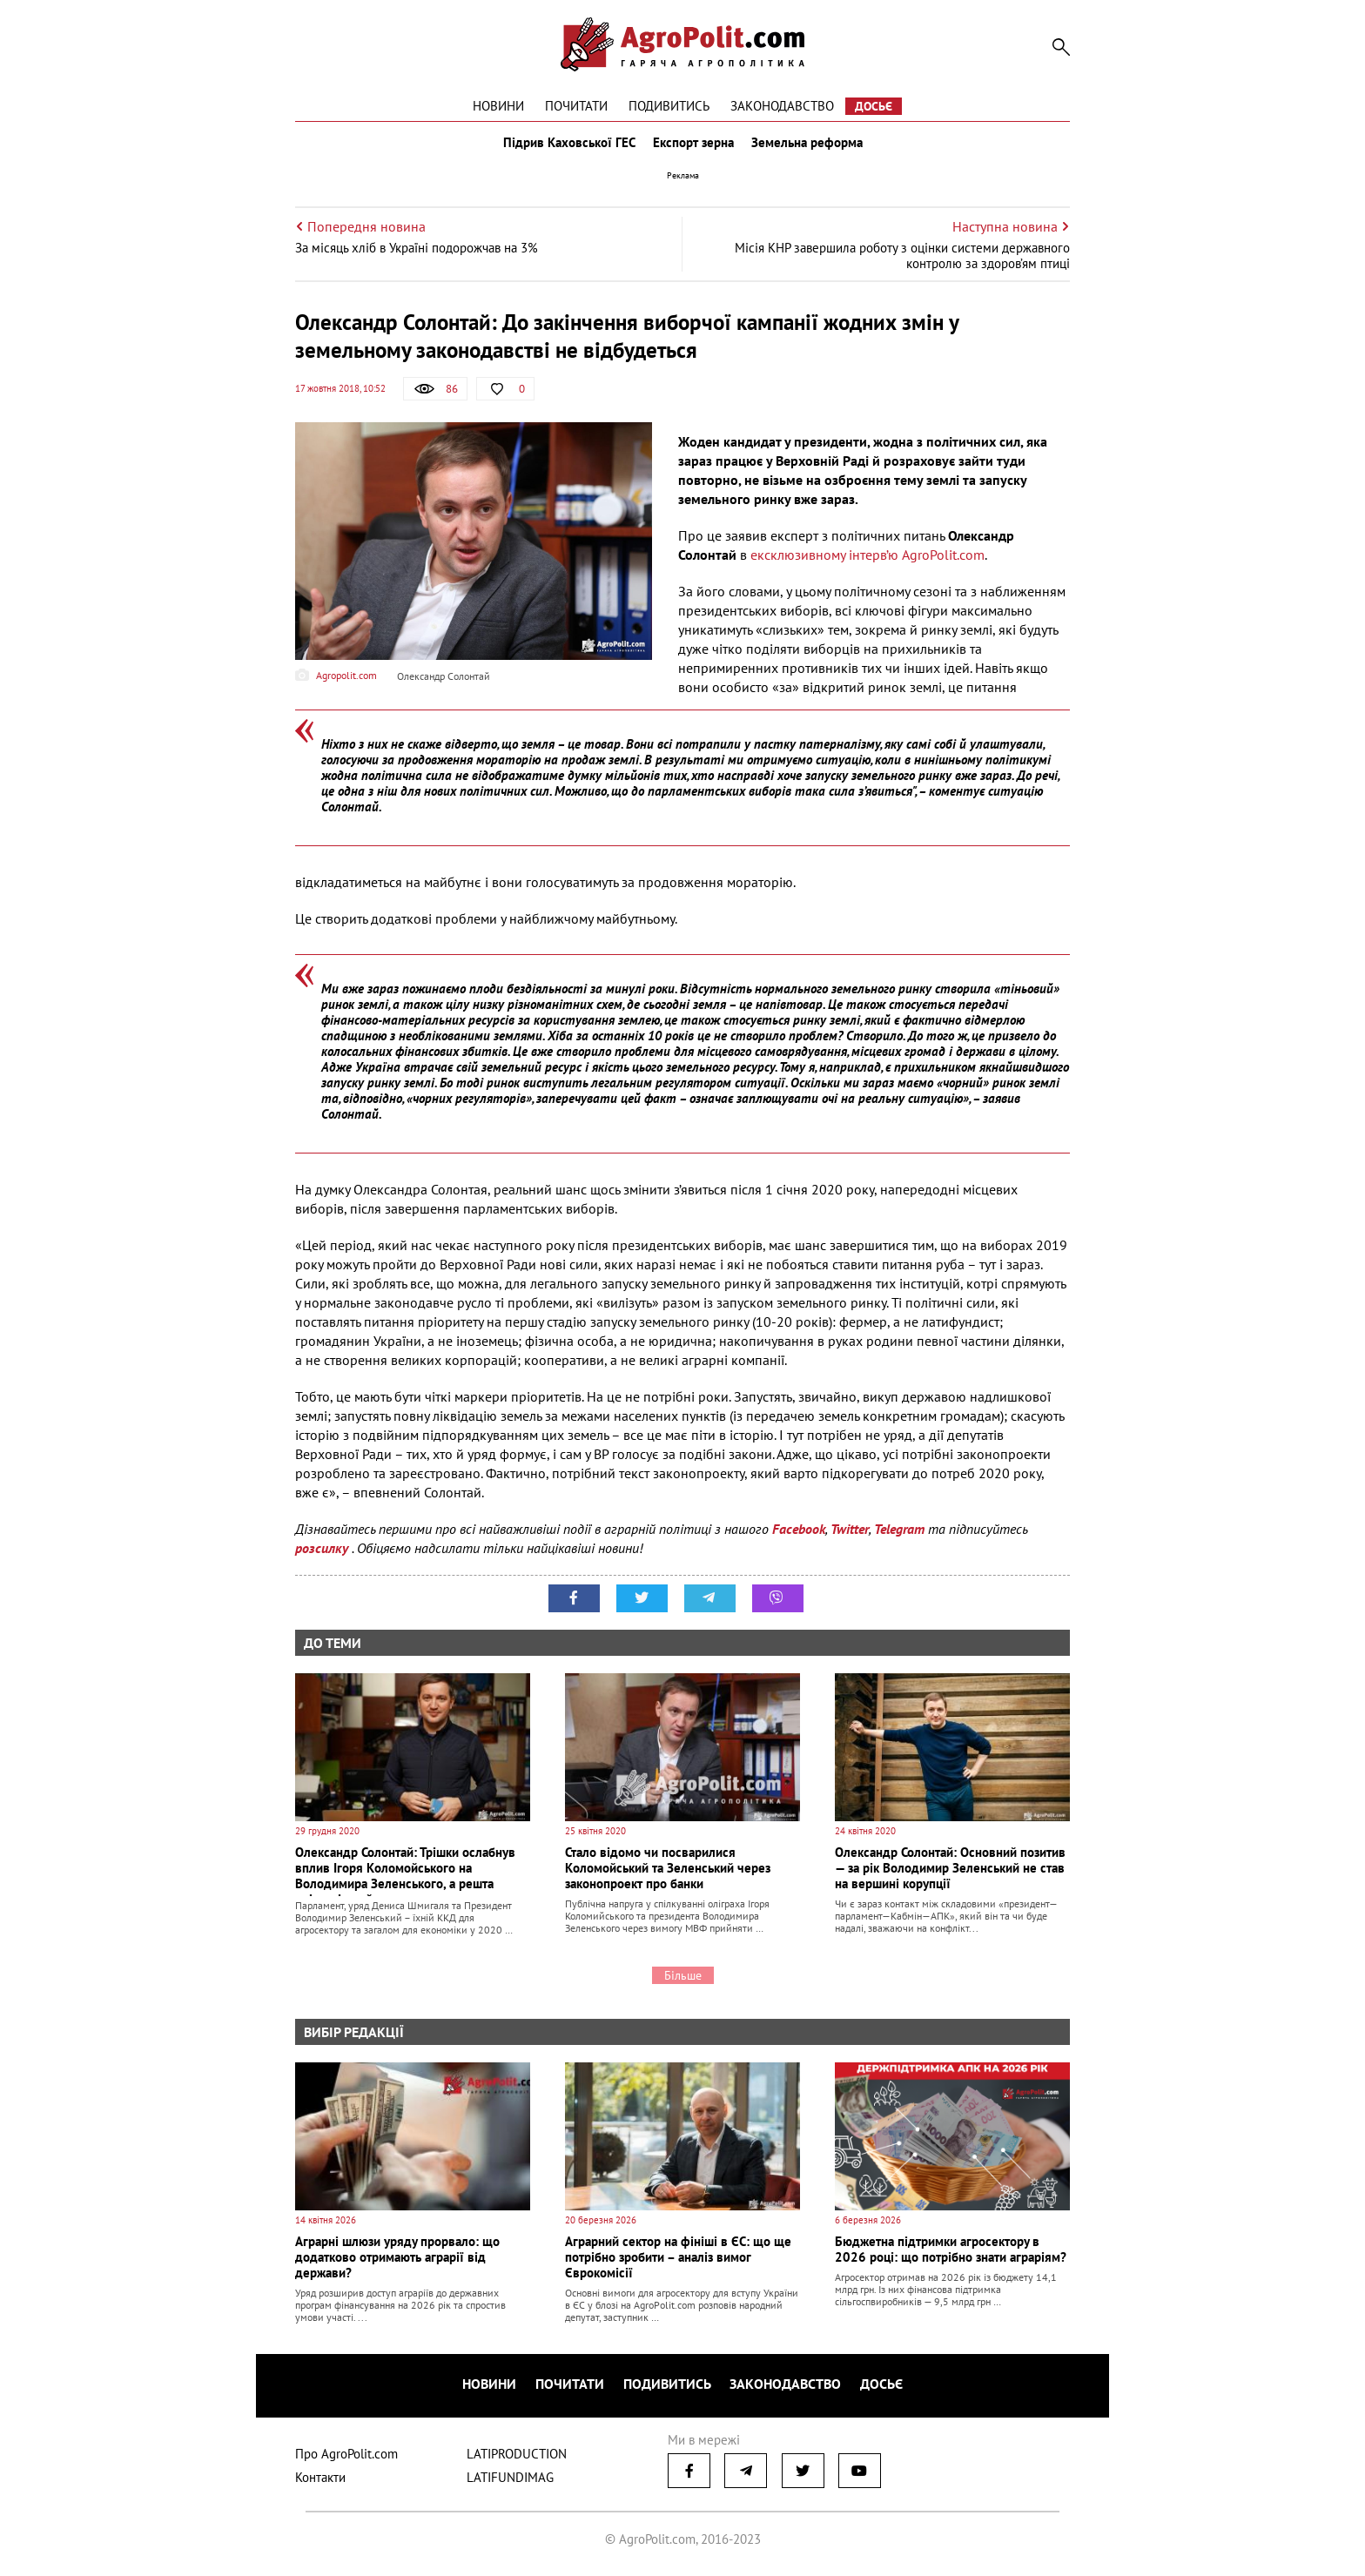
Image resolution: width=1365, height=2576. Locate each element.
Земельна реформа (810, 146)
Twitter (849, 1537)
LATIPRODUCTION (517, 2457)
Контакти (320, 2480)
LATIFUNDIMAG (510, 2480)
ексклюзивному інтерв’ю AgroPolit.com (867, 562)
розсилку (323, 1556)
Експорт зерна (693, 146)
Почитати (576, 106)
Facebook (798, 1537)
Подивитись (669, 106)
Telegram (899, 1537)
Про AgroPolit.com (346, 2457)
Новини (498, 106)
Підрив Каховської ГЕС (566, 146)
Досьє (873, 106)
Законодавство (782, 106)
